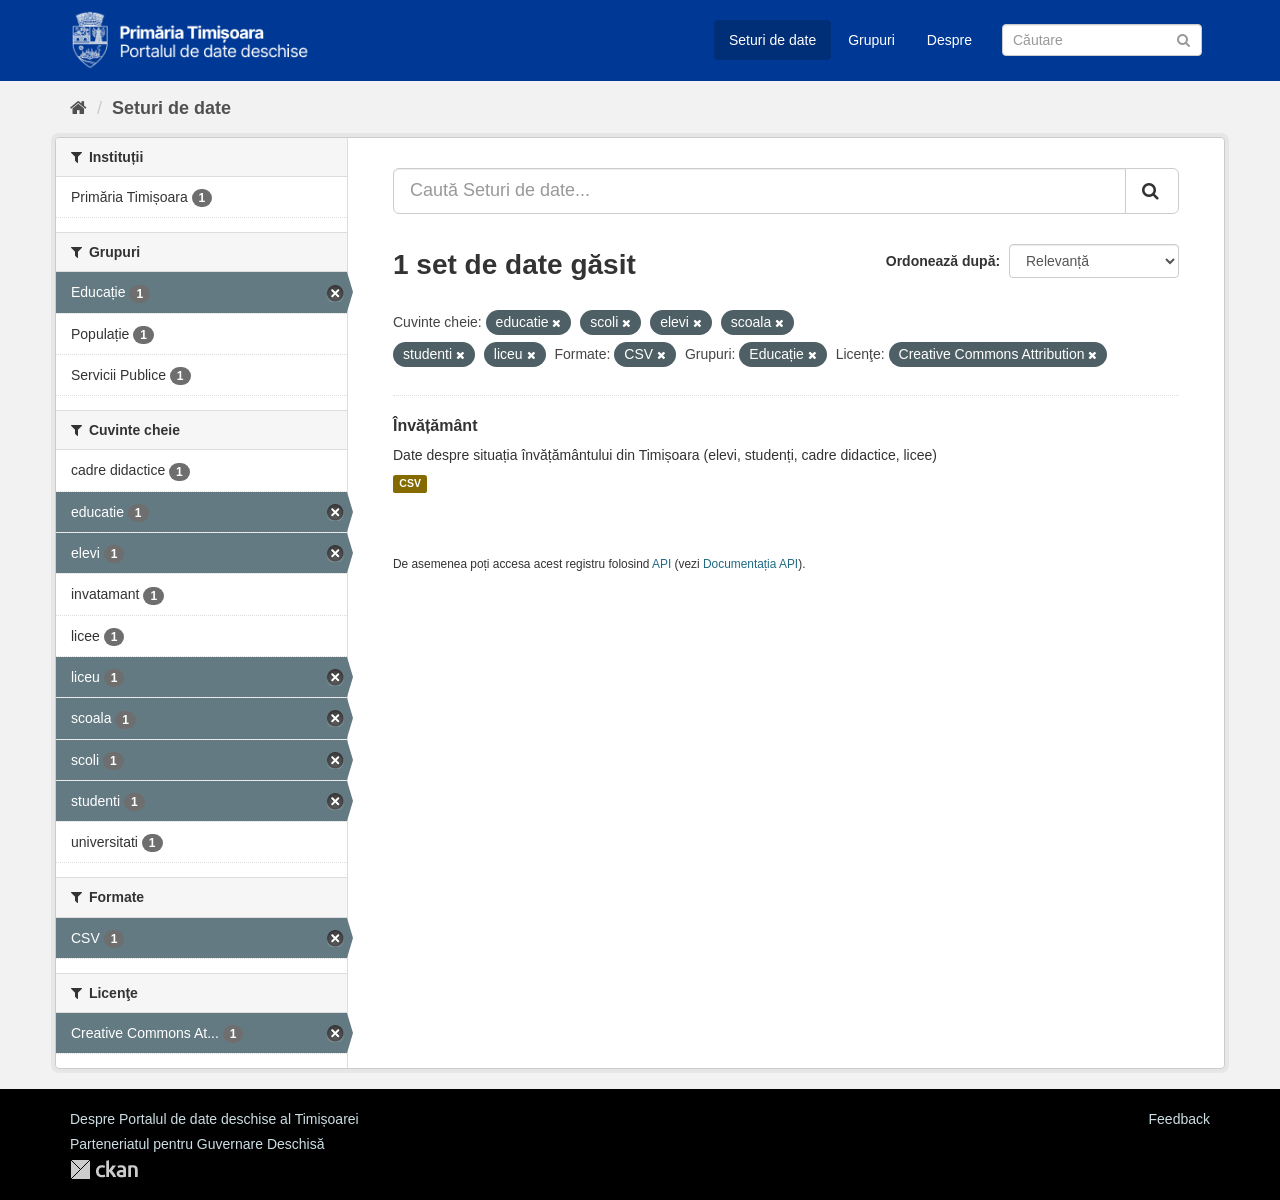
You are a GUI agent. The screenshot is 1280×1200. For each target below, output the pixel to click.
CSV (410, 484)
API (661, 564)
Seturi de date (772, 40)
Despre (949, 40)
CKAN (104, 1169)
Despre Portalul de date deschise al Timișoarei (214, 1119)
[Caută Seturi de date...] (759, 191)
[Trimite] (1183, 38)
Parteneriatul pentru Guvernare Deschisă (197, 1144)
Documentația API (750, 564)
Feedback (1179, 1119)
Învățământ (435, 425)
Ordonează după (941, 261)
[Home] (78, 108)
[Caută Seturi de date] (1102, 40)
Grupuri (871, 40)
